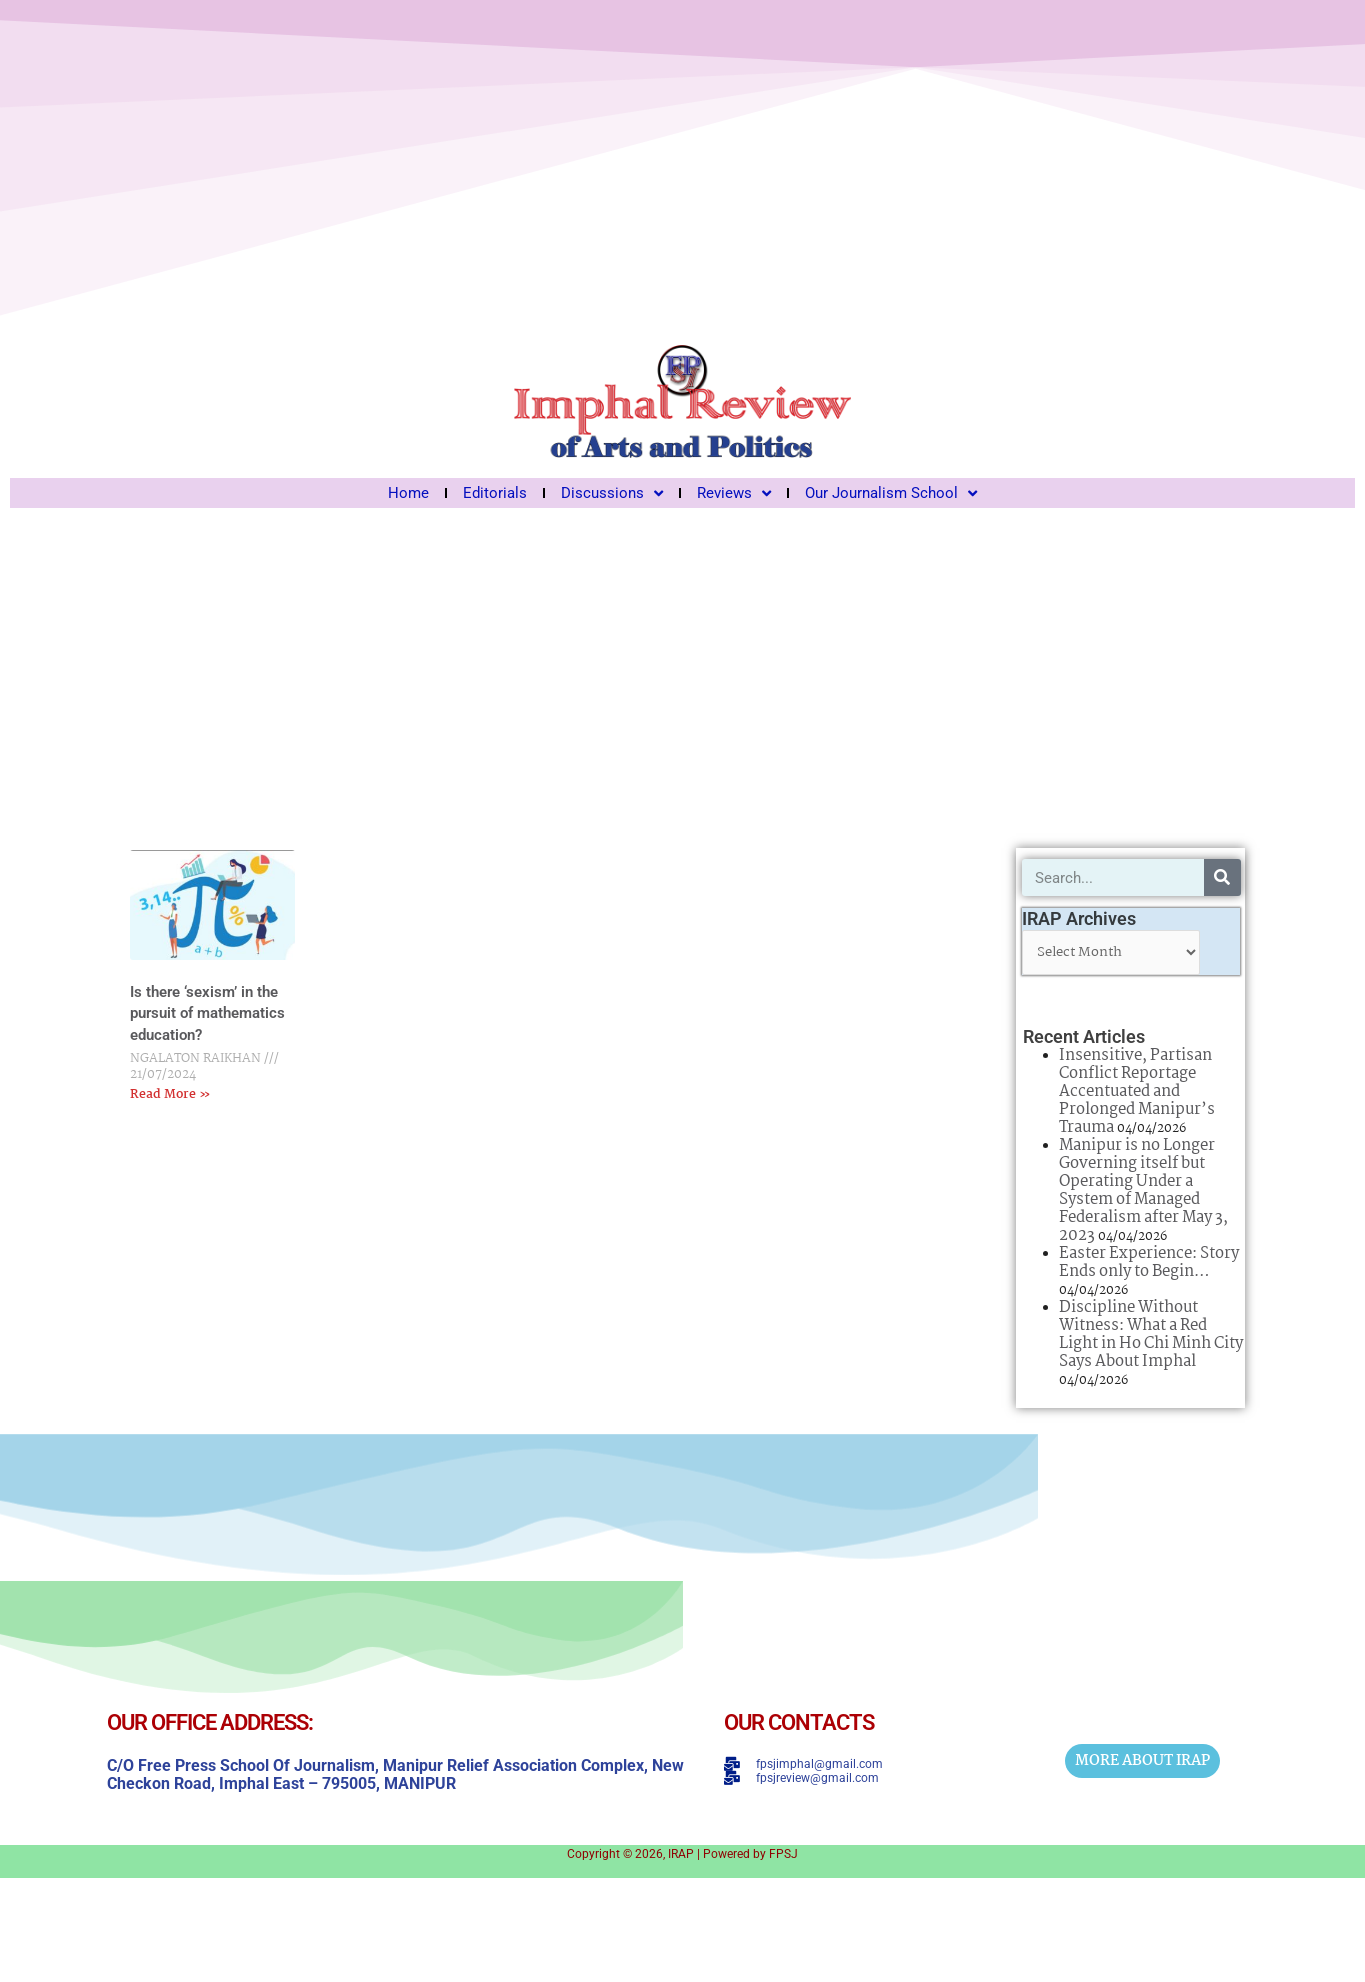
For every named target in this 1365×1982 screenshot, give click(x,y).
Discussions (612, 493)
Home (408, 493)
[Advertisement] (682, 668)
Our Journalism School (891, 493)
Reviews (734, 493)
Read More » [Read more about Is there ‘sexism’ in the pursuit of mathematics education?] (170, 1094)
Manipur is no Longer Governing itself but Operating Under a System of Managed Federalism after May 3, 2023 (1143, 1190)
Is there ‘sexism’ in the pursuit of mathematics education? (207, 1013)
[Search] (1222, 877)
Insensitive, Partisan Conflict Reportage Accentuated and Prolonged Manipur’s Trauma (1137, 1091)
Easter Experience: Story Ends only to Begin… (1149, 1262)
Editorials (495, 493)
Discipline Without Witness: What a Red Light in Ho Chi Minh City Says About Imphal (1151, 1334)
